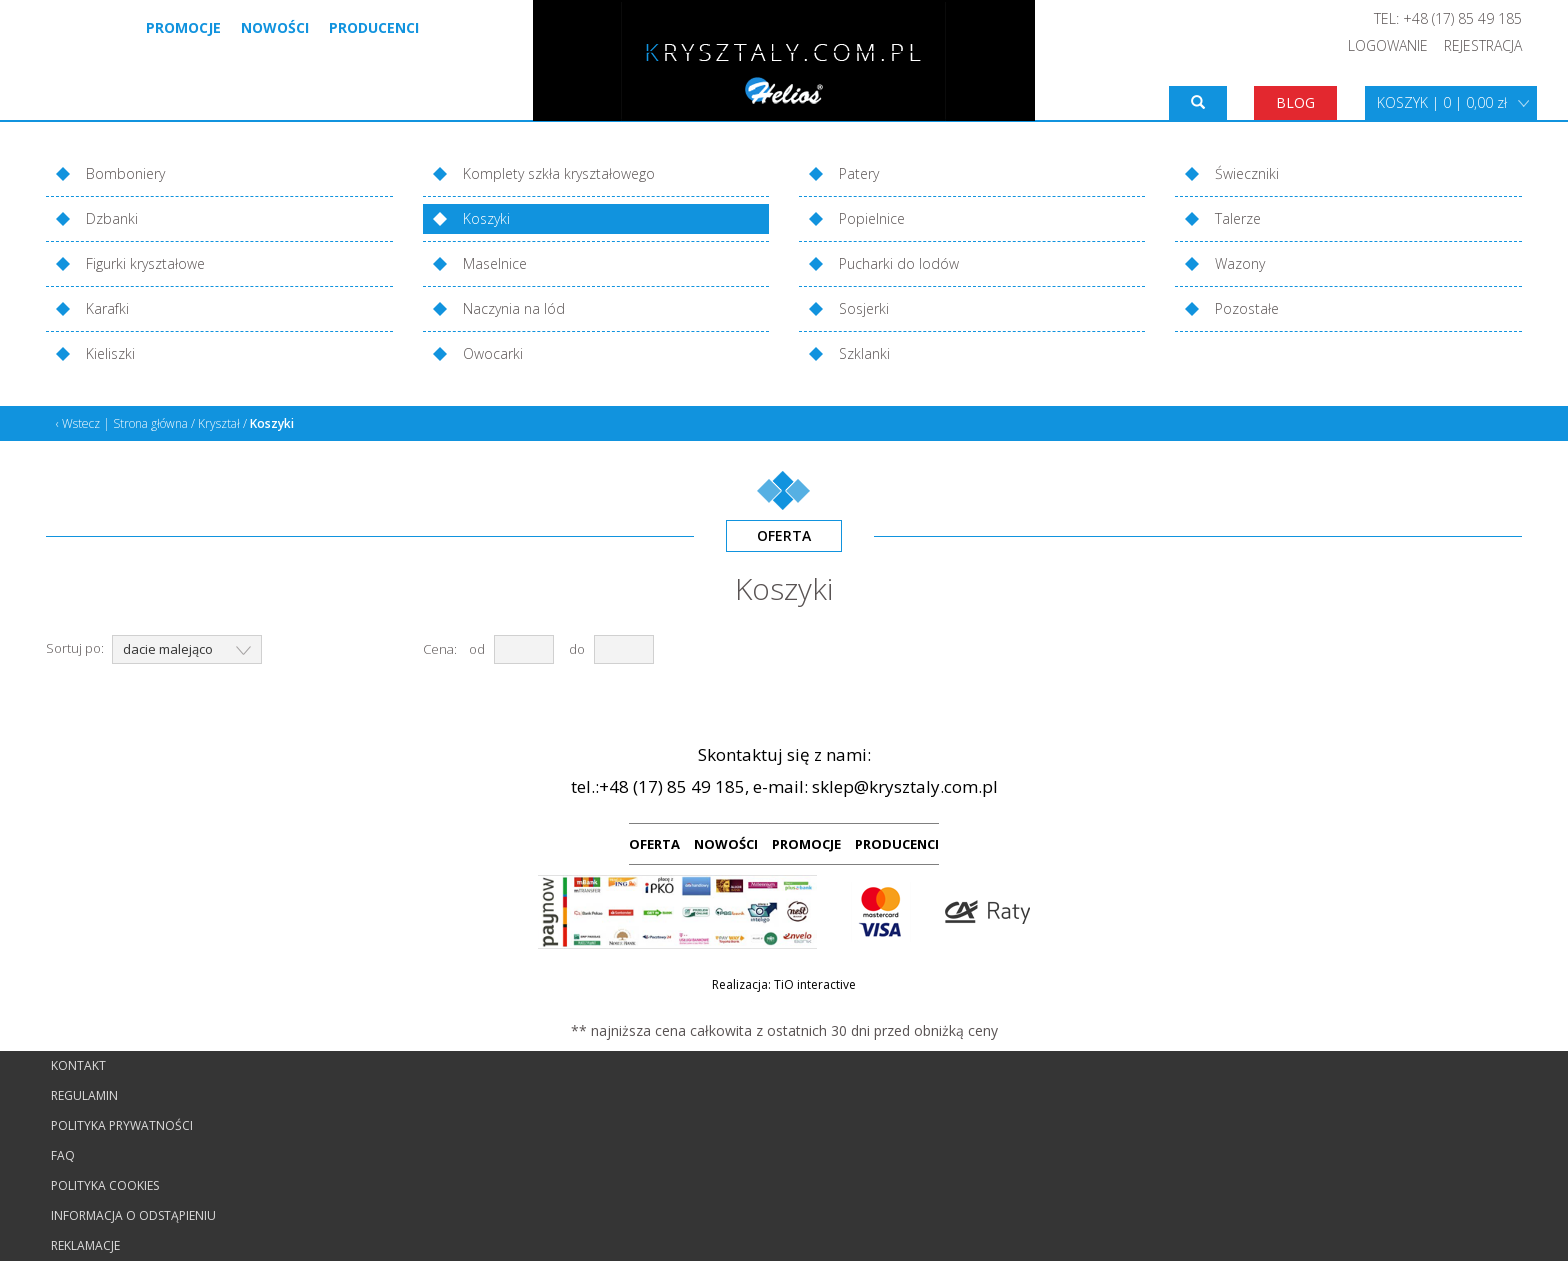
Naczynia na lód (514, 308)
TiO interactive (815, 984)
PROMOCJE (806, 844)
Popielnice (872, 218)
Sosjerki (864, 308)
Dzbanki (112, 218)
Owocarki (493, 353)
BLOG (1295, 102)
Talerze (1238, 218)
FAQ (63, 1155)
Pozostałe (1247, 308)
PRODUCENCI (897, 844)
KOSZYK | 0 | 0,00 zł (1442, 102)
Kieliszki (110, 353)
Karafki (107, 308)
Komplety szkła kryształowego (559, 173)
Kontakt (78, 1065)
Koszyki (486, 218)
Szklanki (864, 353)
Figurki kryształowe (145, 263)
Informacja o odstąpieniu (133, 1215)
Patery (859, 173)
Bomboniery (125, 173)
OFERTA (654, 844)
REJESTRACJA (1483, 45)
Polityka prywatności (122, 1125)
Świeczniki (1247, 173)
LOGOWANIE (1388, 45)
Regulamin (84, 1095)
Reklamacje (85, 1245)
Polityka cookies (105, 1185)
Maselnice (495, 263)
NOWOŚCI (726, 844)
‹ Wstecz (78, 423)
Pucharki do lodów (899, 263)
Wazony (1240, 263)
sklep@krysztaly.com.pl (905, 786)
